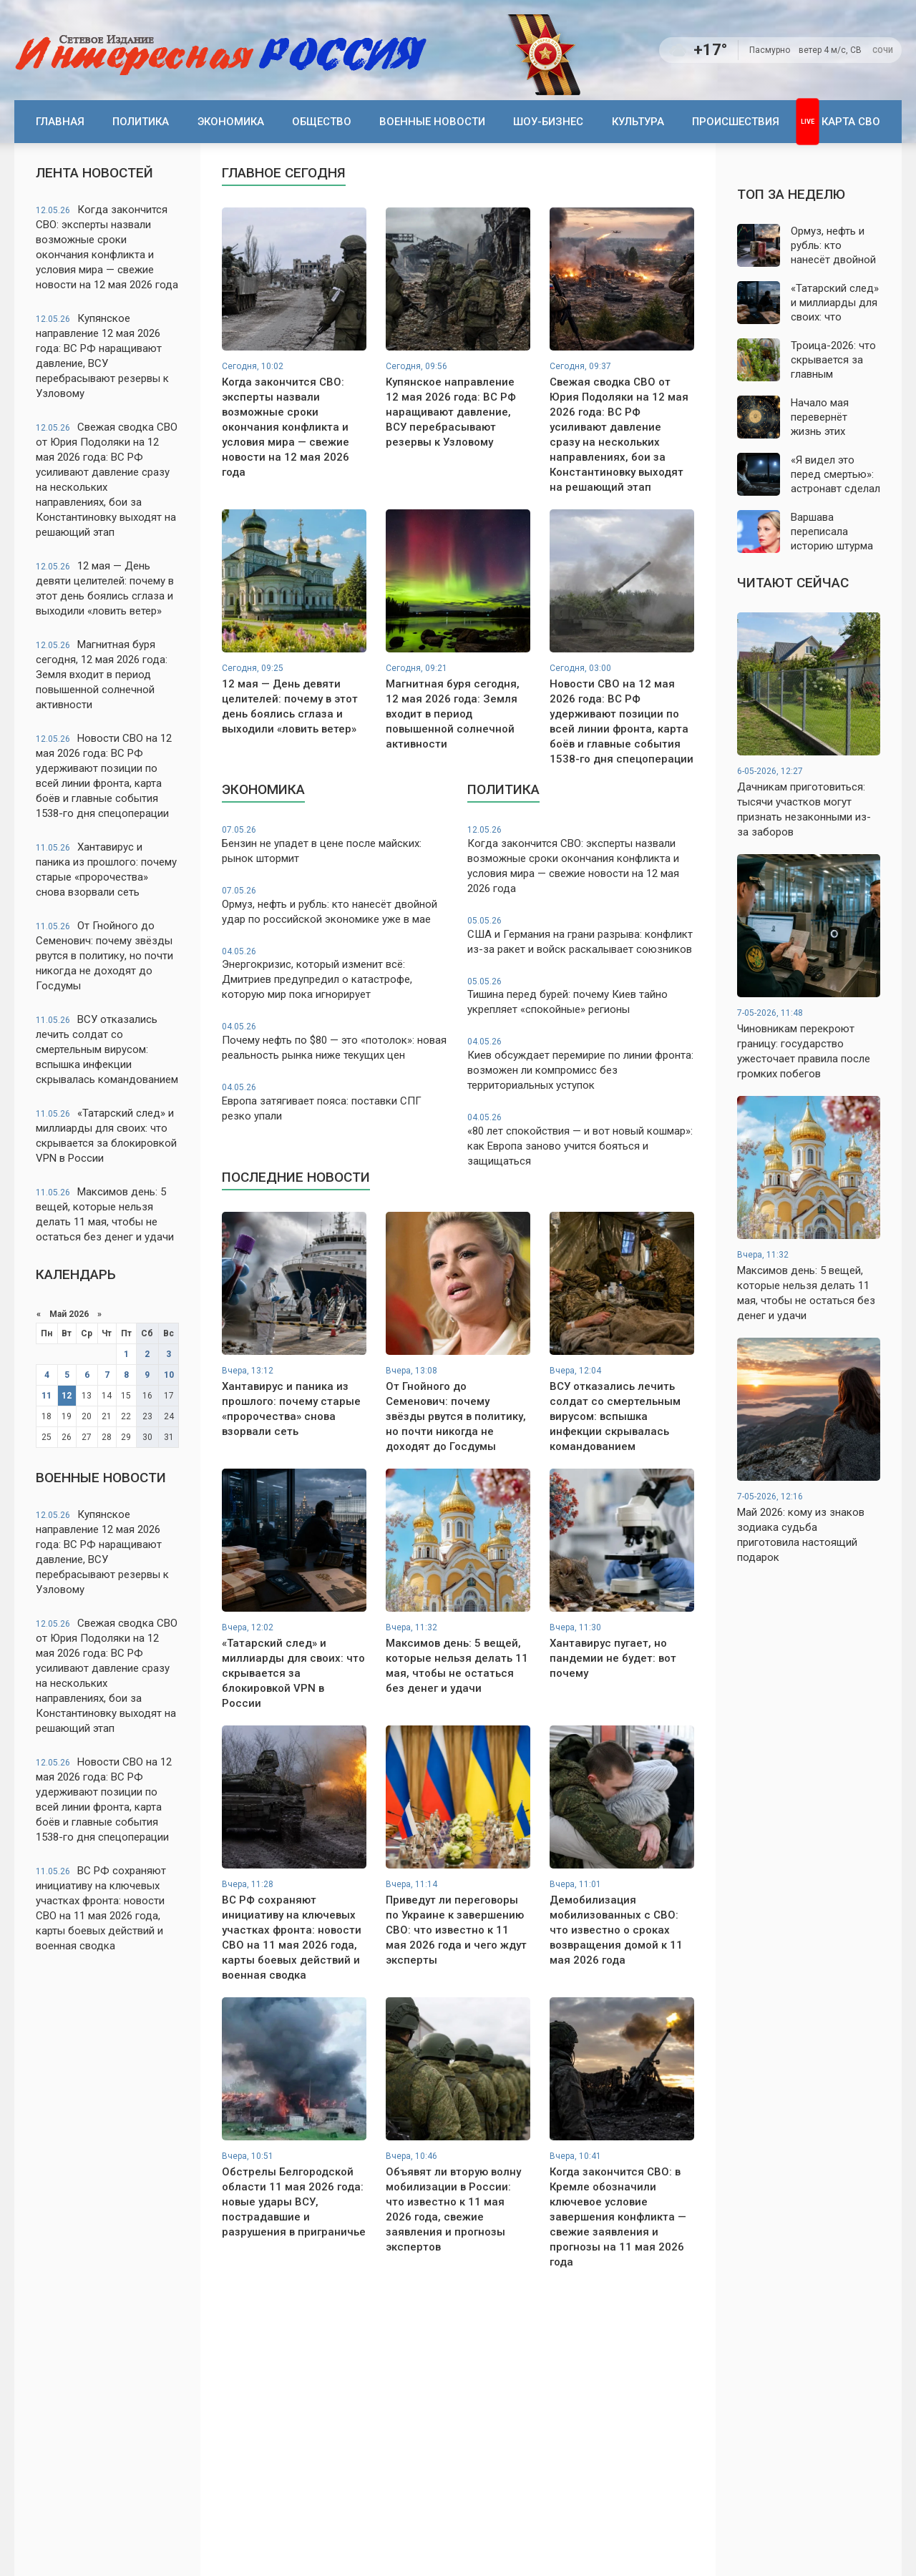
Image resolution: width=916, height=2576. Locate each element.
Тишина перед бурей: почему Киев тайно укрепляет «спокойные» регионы (580, 996)
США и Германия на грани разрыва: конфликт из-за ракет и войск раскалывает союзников (580, 935)
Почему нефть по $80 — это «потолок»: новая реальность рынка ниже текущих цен (335, 1041)
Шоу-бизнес (548, 121)
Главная (60, 121)
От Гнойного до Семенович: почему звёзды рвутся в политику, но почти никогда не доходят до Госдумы (104, 955)
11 (47, 1396)
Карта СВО (851, 121)
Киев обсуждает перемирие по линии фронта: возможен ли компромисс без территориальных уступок (580, 1064)
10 (169, 1375)
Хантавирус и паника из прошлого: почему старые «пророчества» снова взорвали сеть (106, 869)
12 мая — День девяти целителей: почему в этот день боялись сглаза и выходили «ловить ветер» (105, 588)
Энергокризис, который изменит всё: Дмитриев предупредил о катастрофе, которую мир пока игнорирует (335, 973)
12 (67, 1396)
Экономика (231, 121)
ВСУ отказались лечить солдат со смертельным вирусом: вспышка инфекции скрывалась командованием (107, 1049)
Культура (638, 121)
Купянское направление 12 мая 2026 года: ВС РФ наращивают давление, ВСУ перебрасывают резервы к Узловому (102, 356)
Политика (140, 121)
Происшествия (735, 121)
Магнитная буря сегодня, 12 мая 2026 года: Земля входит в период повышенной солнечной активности (101, 674)
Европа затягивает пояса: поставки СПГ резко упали (335, 1102)
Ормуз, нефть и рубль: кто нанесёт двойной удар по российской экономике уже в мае (335, 905)
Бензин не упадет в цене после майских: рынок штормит (335, 844)
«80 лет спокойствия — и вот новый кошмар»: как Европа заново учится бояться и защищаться (580, 1139)
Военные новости (432, 121)
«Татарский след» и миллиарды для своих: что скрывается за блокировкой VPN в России (106, 1136)
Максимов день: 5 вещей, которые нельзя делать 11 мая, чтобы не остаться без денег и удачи (105, 1214)
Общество (321, 121)
